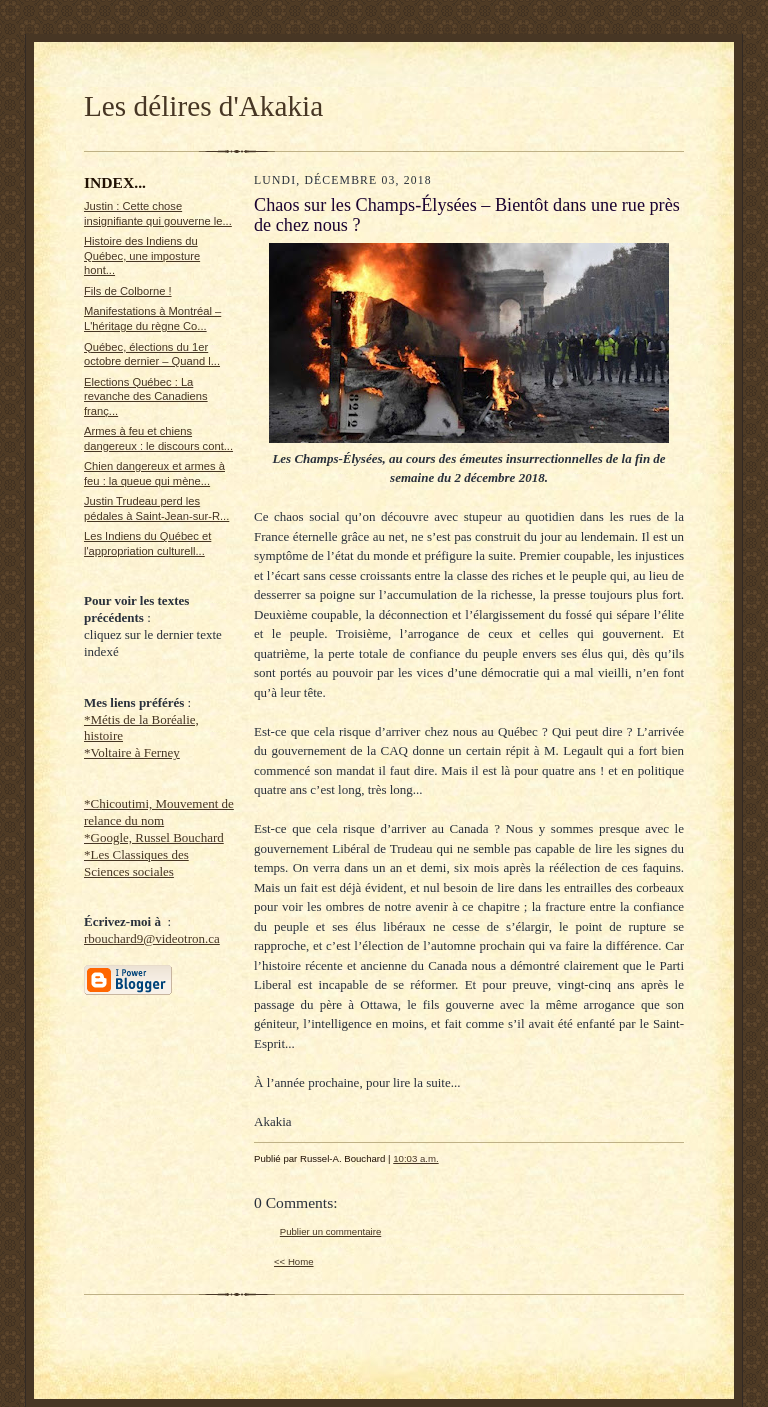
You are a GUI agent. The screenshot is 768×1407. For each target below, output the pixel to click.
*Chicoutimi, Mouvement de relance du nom (159, 812)
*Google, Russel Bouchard (154, 837)
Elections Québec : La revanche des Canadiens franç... (146, 396)
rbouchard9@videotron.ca (152, 938)
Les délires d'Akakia (203, 106)
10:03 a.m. (415, 1158)
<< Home (294, 1261)
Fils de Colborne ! (128, 291)
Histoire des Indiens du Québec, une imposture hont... (142, 255)
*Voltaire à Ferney (132, 752)
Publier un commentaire (330, 1231)
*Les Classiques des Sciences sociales (136, 863)
